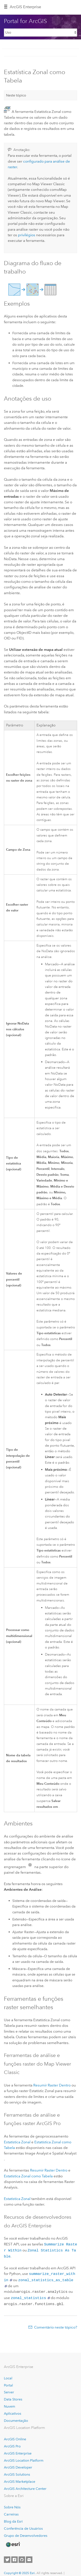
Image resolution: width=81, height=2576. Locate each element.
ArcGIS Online (15, 2436)
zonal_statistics (28, 2295)
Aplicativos (12, 2410)
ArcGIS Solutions (17, 2471)
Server (9, 2389)
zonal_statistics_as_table (45, 2278)
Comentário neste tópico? (55, 2324)
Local (8, 2375)
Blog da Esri (13, 2518)
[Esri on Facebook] (14, 2556)
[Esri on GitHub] (22, 2556)
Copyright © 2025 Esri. (20, 2569)
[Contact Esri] (29, 2556)
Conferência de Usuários (23, 2525)
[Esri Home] (12, 2541)
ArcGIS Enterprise (25, 7)
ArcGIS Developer (18, 2464)
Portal (8, 2382)
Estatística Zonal (17, 2142)
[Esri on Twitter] (7, 2556)
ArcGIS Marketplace (19, 2478)
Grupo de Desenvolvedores (25, 2532)
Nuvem (9, 2403)
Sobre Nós (12, 2504)
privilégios (26, 235)
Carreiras (11, 2511)
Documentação (16, 2417)
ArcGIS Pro (12, 2443)
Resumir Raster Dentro (52, 2085)
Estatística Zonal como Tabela (28, 2176)
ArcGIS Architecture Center (25, 2485)
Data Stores (13, 2396)
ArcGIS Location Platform (23, 2457)
